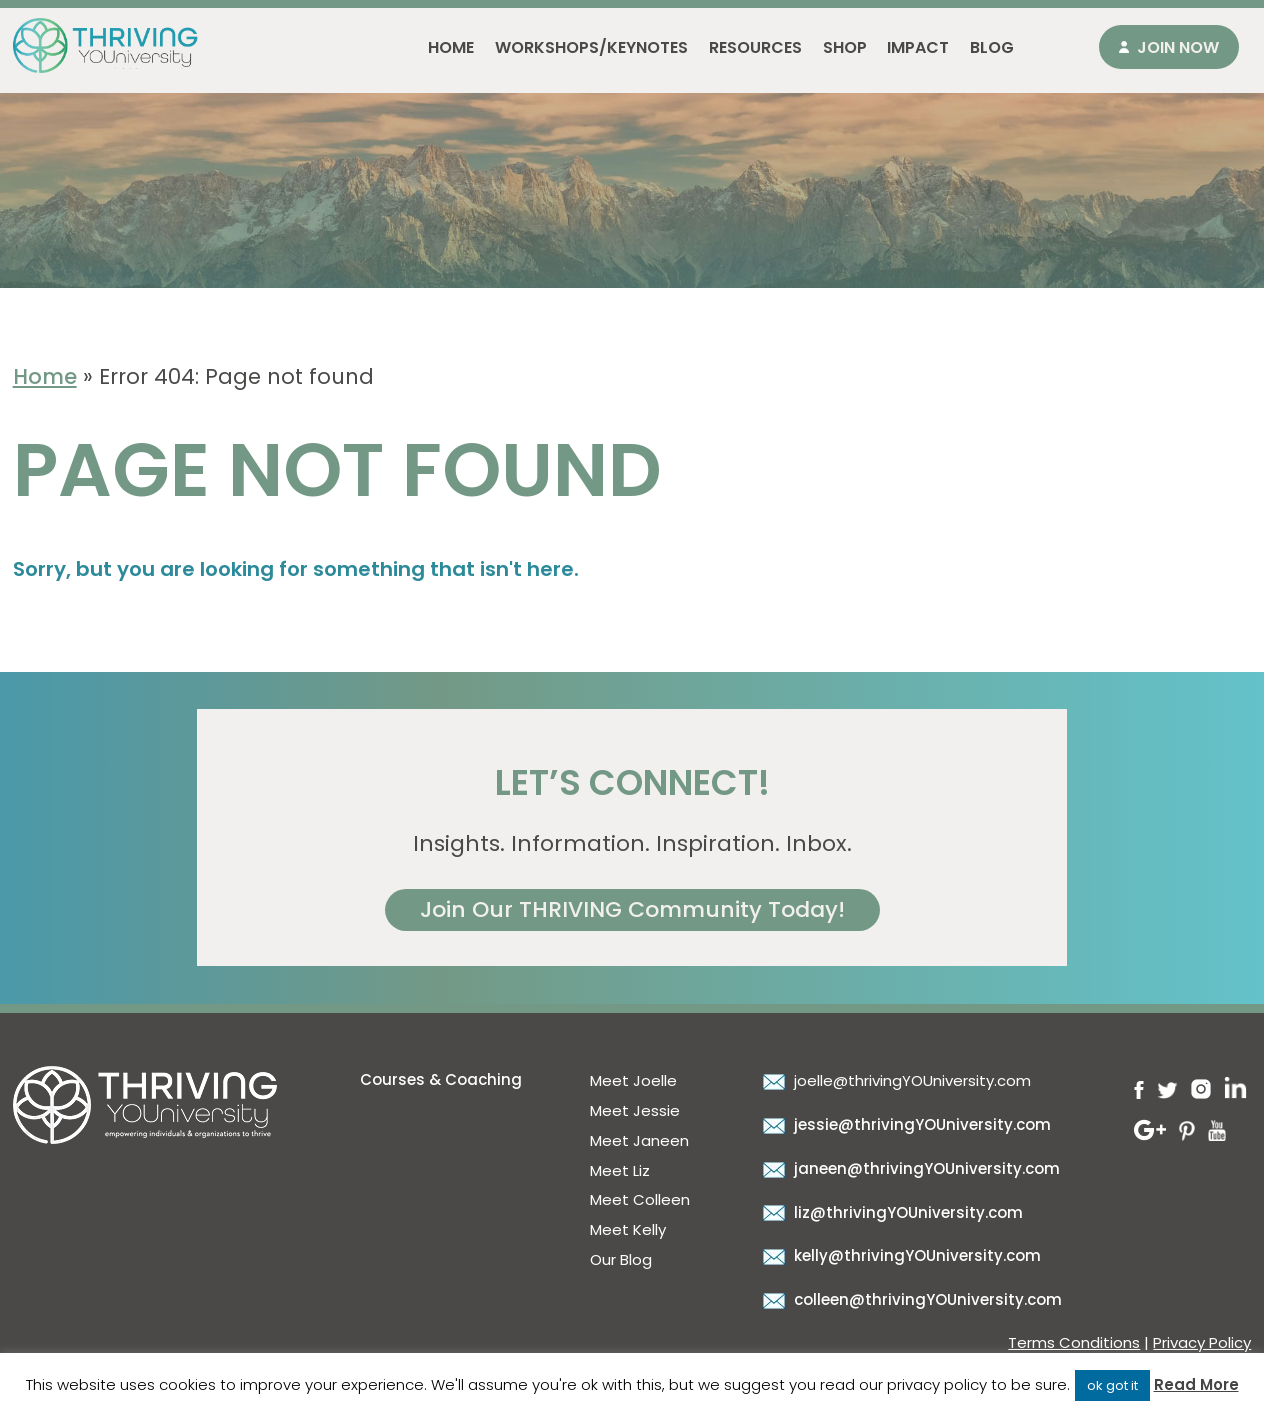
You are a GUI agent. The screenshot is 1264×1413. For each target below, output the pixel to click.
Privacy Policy (1202, 1342)
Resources (755, 47)
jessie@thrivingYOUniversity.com (904, 1124)
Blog (992, 47)
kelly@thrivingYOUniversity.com (899, 1255)
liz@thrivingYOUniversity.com (890, 1212)
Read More (1196, 1384)
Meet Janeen (639, 1140)
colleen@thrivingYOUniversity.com (910, 1299)
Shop (845, 47)
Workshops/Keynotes (591, 47)
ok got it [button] (1112, 1385)
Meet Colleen (640, 1199)
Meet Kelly (628, 1229)
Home (451, 47)
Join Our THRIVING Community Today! (632, 909)
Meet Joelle (633, 1080)
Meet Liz (620, 1170)
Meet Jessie (635, 1110)
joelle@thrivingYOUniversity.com (894, 1080)
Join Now (1178, 47)
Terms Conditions (1074, 1342)
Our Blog (621, 1259)
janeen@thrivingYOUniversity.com (909, 1168)
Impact (918, 47)
